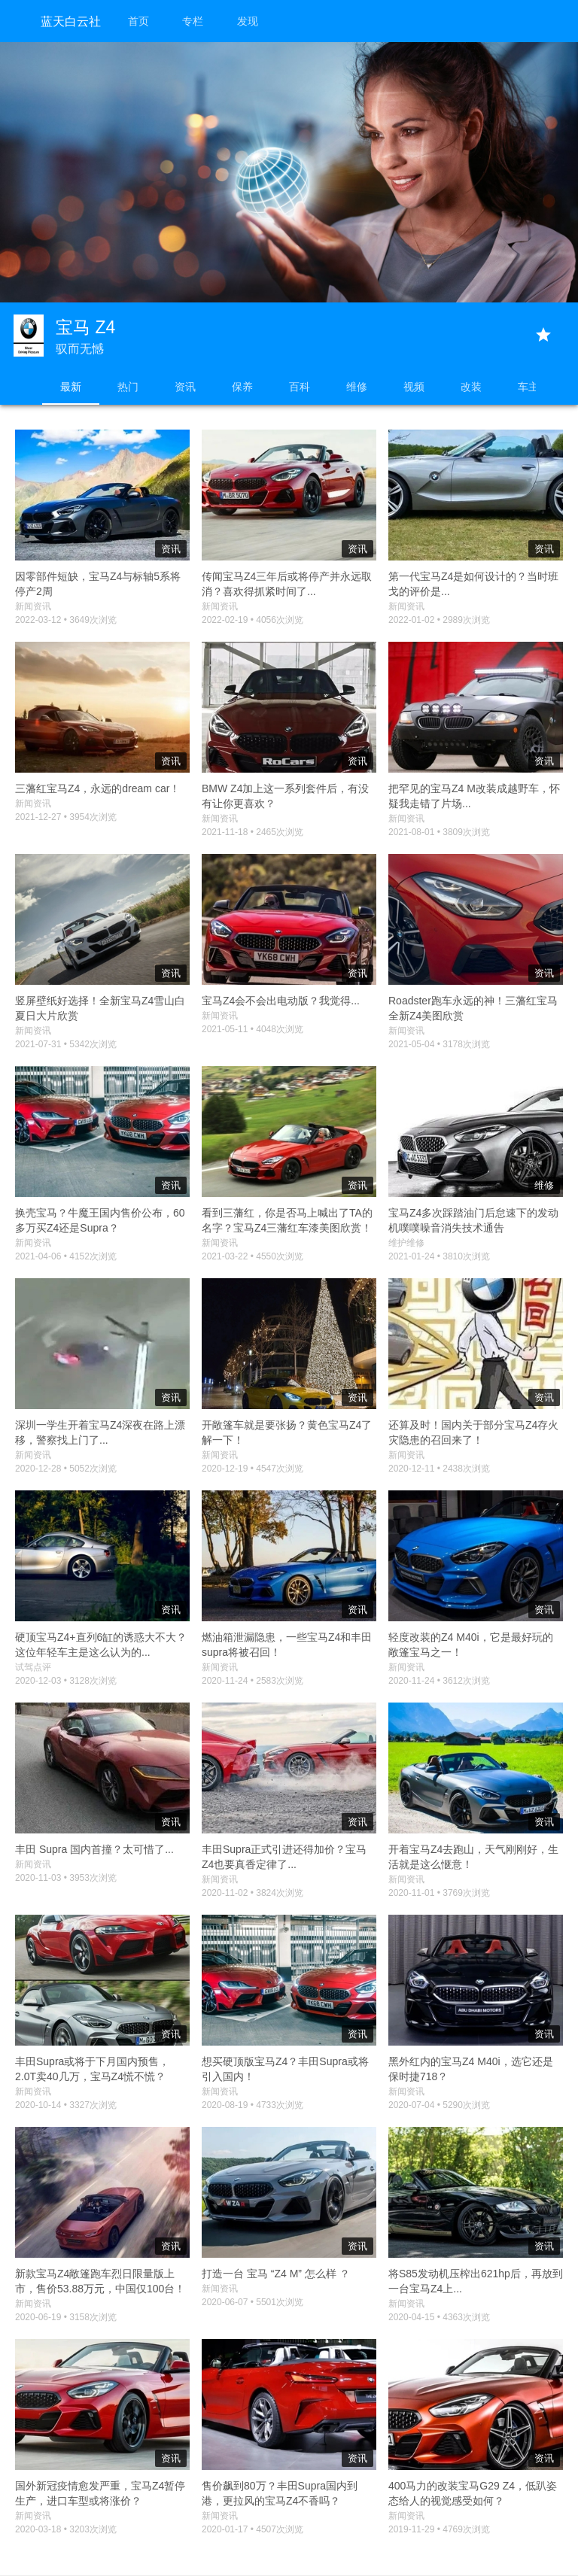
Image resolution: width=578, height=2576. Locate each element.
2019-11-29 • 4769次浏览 (439, 2529)
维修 (356, 387)
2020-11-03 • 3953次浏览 (66, 1878)
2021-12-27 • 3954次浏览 (66, 817)
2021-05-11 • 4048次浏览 (252, 1029)
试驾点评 (33, 1667)
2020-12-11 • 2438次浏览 (439, 1468)
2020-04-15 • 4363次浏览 (439, 2317)
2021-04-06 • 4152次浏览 (66, 1256)
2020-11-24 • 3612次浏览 (439, 1680)
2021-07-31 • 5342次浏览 (66, 1044)
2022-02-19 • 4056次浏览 (252, 620)
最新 (70, 387)
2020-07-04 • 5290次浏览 (439, 2105)
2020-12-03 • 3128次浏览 (66, 1680)
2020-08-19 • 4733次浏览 (252, 2105)
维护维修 (406, 1243)
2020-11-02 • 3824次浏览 (252, 1893)
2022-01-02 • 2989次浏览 (439, 620)
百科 (299, 387)
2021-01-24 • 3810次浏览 (439, 1256)
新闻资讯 (33, 606)
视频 (413, 387)
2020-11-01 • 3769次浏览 (439, 1893)
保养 (242, 387)
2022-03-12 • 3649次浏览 (66, 620)
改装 (471, 387)
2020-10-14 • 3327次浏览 (66, 2105)
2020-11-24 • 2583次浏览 (252, 1680)
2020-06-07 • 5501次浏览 (252, 2302)
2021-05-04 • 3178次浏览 (439, 1044)
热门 (127, 387)
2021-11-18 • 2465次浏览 (252, 832)
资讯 (185, 387)
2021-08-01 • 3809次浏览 (439, 832)
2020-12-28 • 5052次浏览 (66, 1468)
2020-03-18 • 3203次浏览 (66, 2529)
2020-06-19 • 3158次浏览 (66, 2317)
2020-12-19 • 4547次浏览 (252, 1468)
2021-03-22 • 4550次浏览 (252, 1256)
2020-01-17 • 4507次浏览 (252, 2529)
